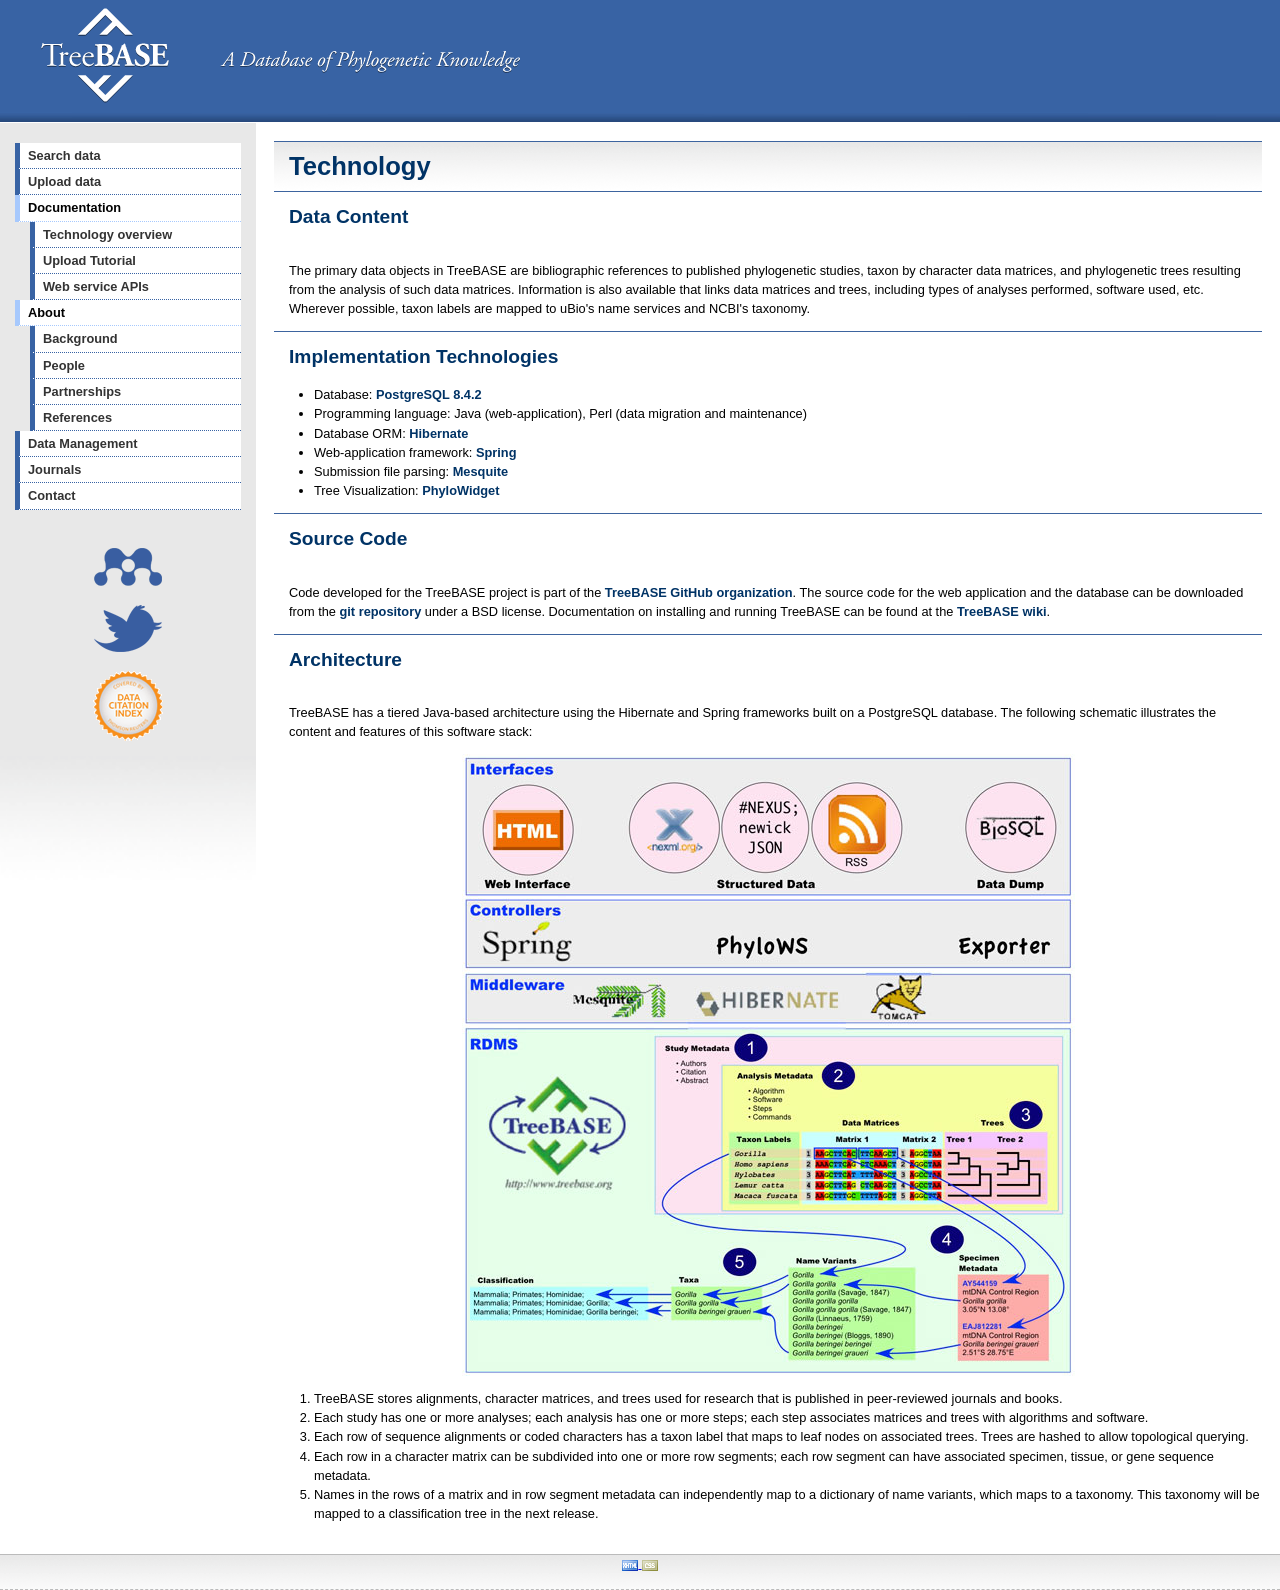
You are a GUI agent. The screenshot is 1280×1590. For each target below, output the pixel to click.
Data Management (83, 443)
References (77, 417)
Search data (64, 155)
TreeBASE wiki (1002, 611)
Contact (52, 495)
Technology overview (107, 234)
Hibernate (438, 433)
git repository (381, 611)
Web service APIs (96, 286)
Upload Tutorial (89, 260)
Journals (54, 469)
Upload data (64, 181)
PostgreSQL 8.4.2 (429, 394)
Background (80, 338)
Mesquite (480, 471)
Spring (496, 452)
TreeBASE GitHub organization (699, 592)
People (64, 365)
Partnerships (82, 391)
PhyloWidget (460, 490)
